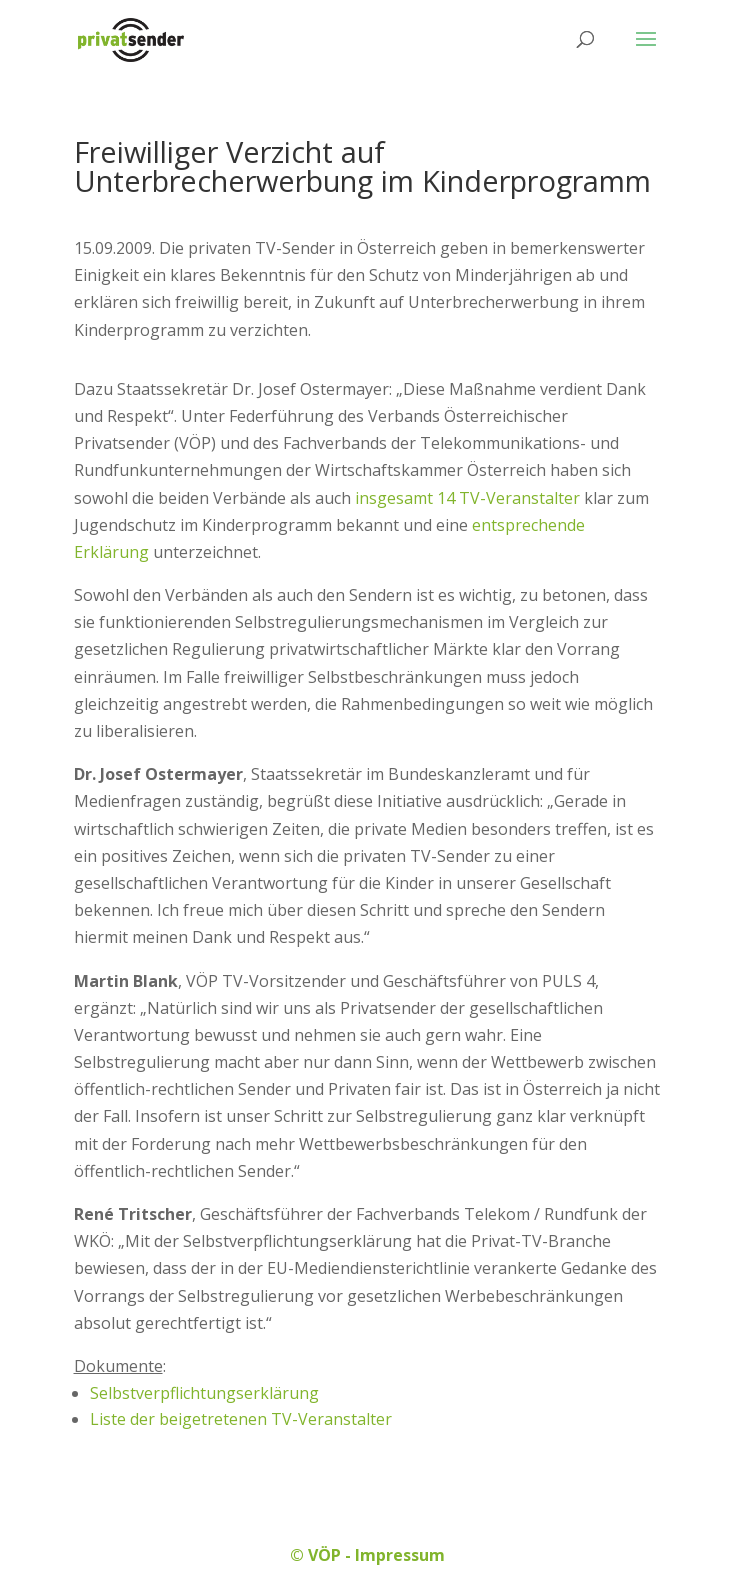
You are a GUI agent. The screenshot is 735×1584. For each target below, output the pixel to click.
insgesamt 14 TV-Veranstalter (467, 498)
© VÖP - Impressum (367, 1555)
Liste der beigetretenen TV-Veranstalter (241, 1419)
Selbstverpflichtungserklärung (204, 1393)
